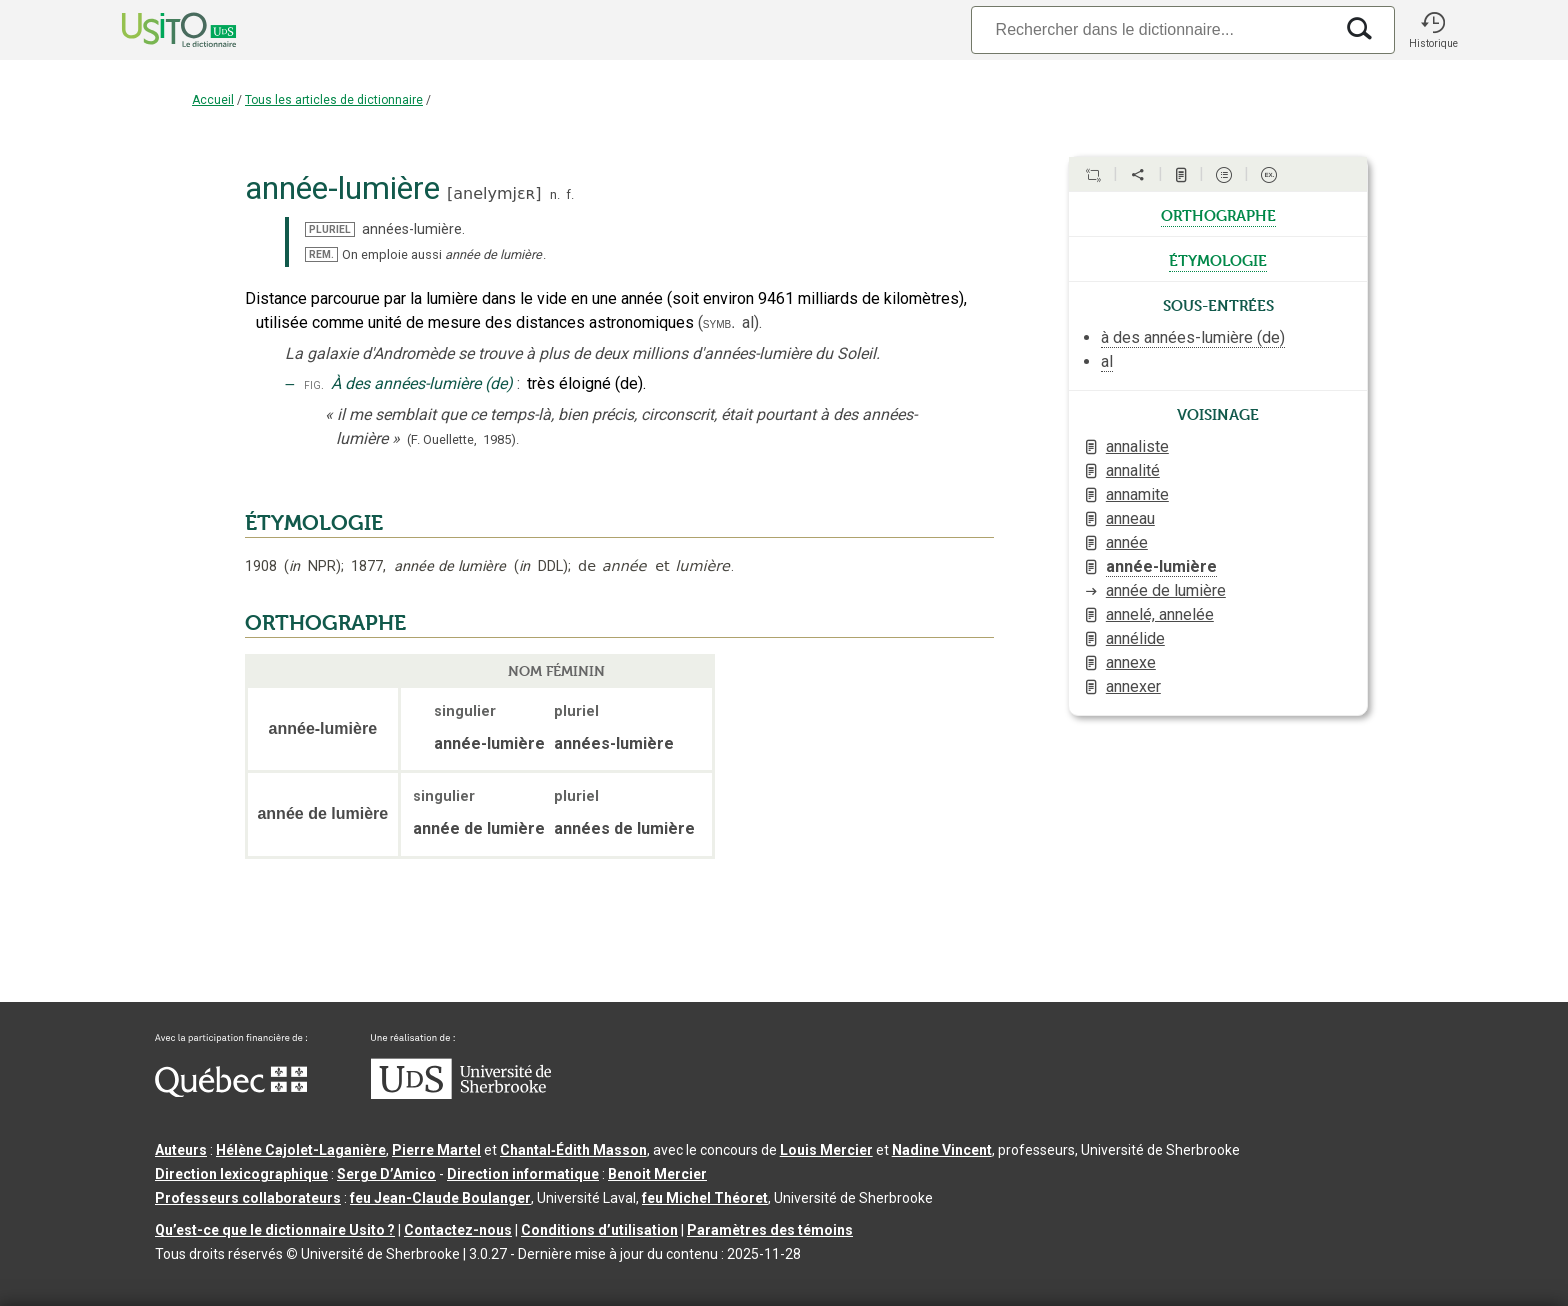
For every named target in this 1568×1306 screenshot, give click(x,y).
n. (555, 194)
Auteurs (181, 1150)
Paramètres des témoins (770, 1230)
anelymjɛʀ (494, 193)
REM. (321, 254)
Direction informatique (523, 1174)
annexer (1133, 686)
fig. (314, 384)
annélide (1135, 638)
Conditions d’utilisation (599, 1230)
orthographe (1218, 214)
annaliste (1137, 446)
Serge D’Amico (386, 1174)
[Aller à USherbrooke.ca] (461, 1094)
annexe (1131, 662)
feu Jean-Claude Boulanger (440, 1198)
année (1127, 542)
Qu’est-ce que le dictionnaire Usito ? (275, 1230)
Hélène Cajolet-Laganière (301, 1150)
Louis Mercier (826, 1150)
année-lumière (1161, 566)
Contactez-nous (458, 1230)
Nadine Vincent (942, 1150)
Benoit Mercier (657, 1174)
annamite (1137, 494)
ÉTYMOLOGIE (314, 523)
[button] (1433, 30)
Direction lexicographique (241, 1174)
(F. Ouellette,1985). (463, 439)
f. (570, 194)
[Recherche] (1152, 29)
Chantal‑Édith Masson (573, 1150)
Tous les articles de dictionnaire (334, 100)
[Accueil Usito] (157, 30)
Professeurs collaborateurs (248, 1198)
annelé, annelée (1160, 614)
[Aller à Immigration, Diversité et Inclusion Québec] (231, 1092)
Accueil (213, 100)
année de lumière (1166, 590)
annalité (1133, 470)
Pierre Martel (436, 1150)
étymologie (1218, 259)
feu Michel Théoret (705, 1198)
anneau (1130, 518)
